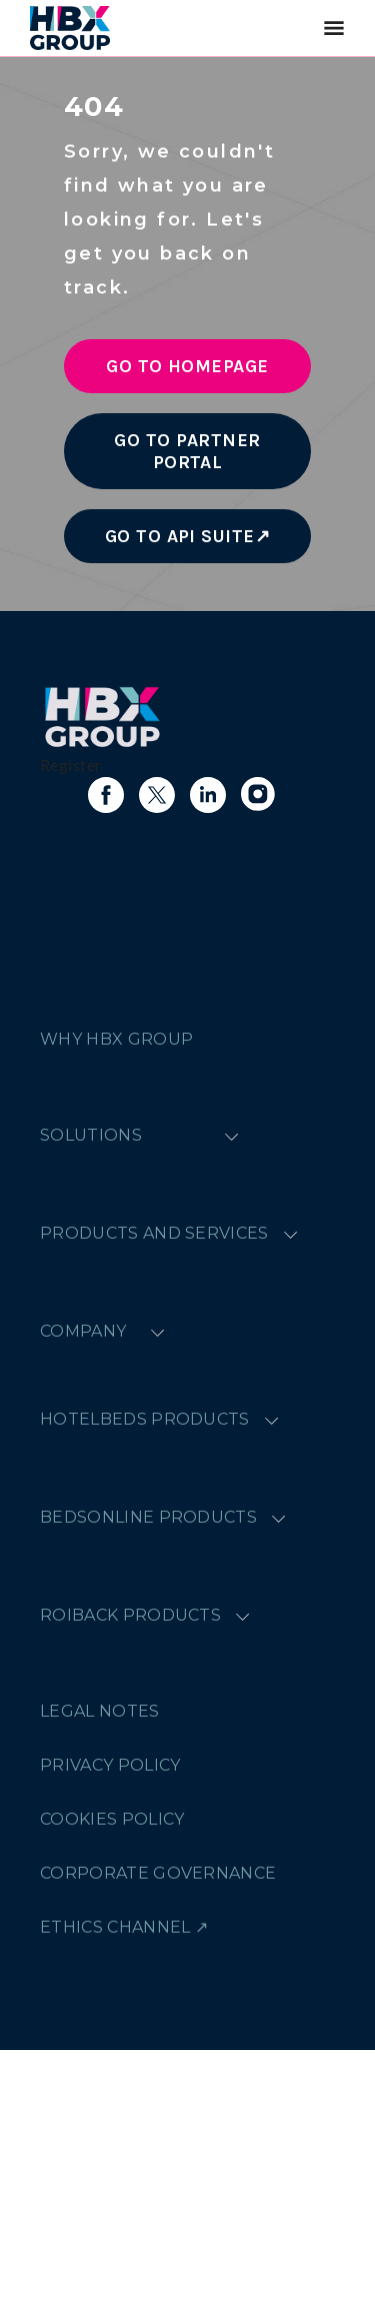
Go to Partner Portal (187, 458)
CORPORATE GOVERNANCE (158, 2091)
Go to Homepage (187, 373)
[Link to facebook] (106, 795)
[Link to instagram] (259, 795)
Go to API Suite (180, 543)
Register (71, 764)
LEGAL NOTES (100, 1929)
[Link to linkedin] (208, 795)
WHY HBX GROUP (116, 1257)
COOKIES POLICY (112, 2037)
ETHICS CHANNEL (115, 2145)
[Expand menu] (231, 1354)
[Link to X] (157, 795)
